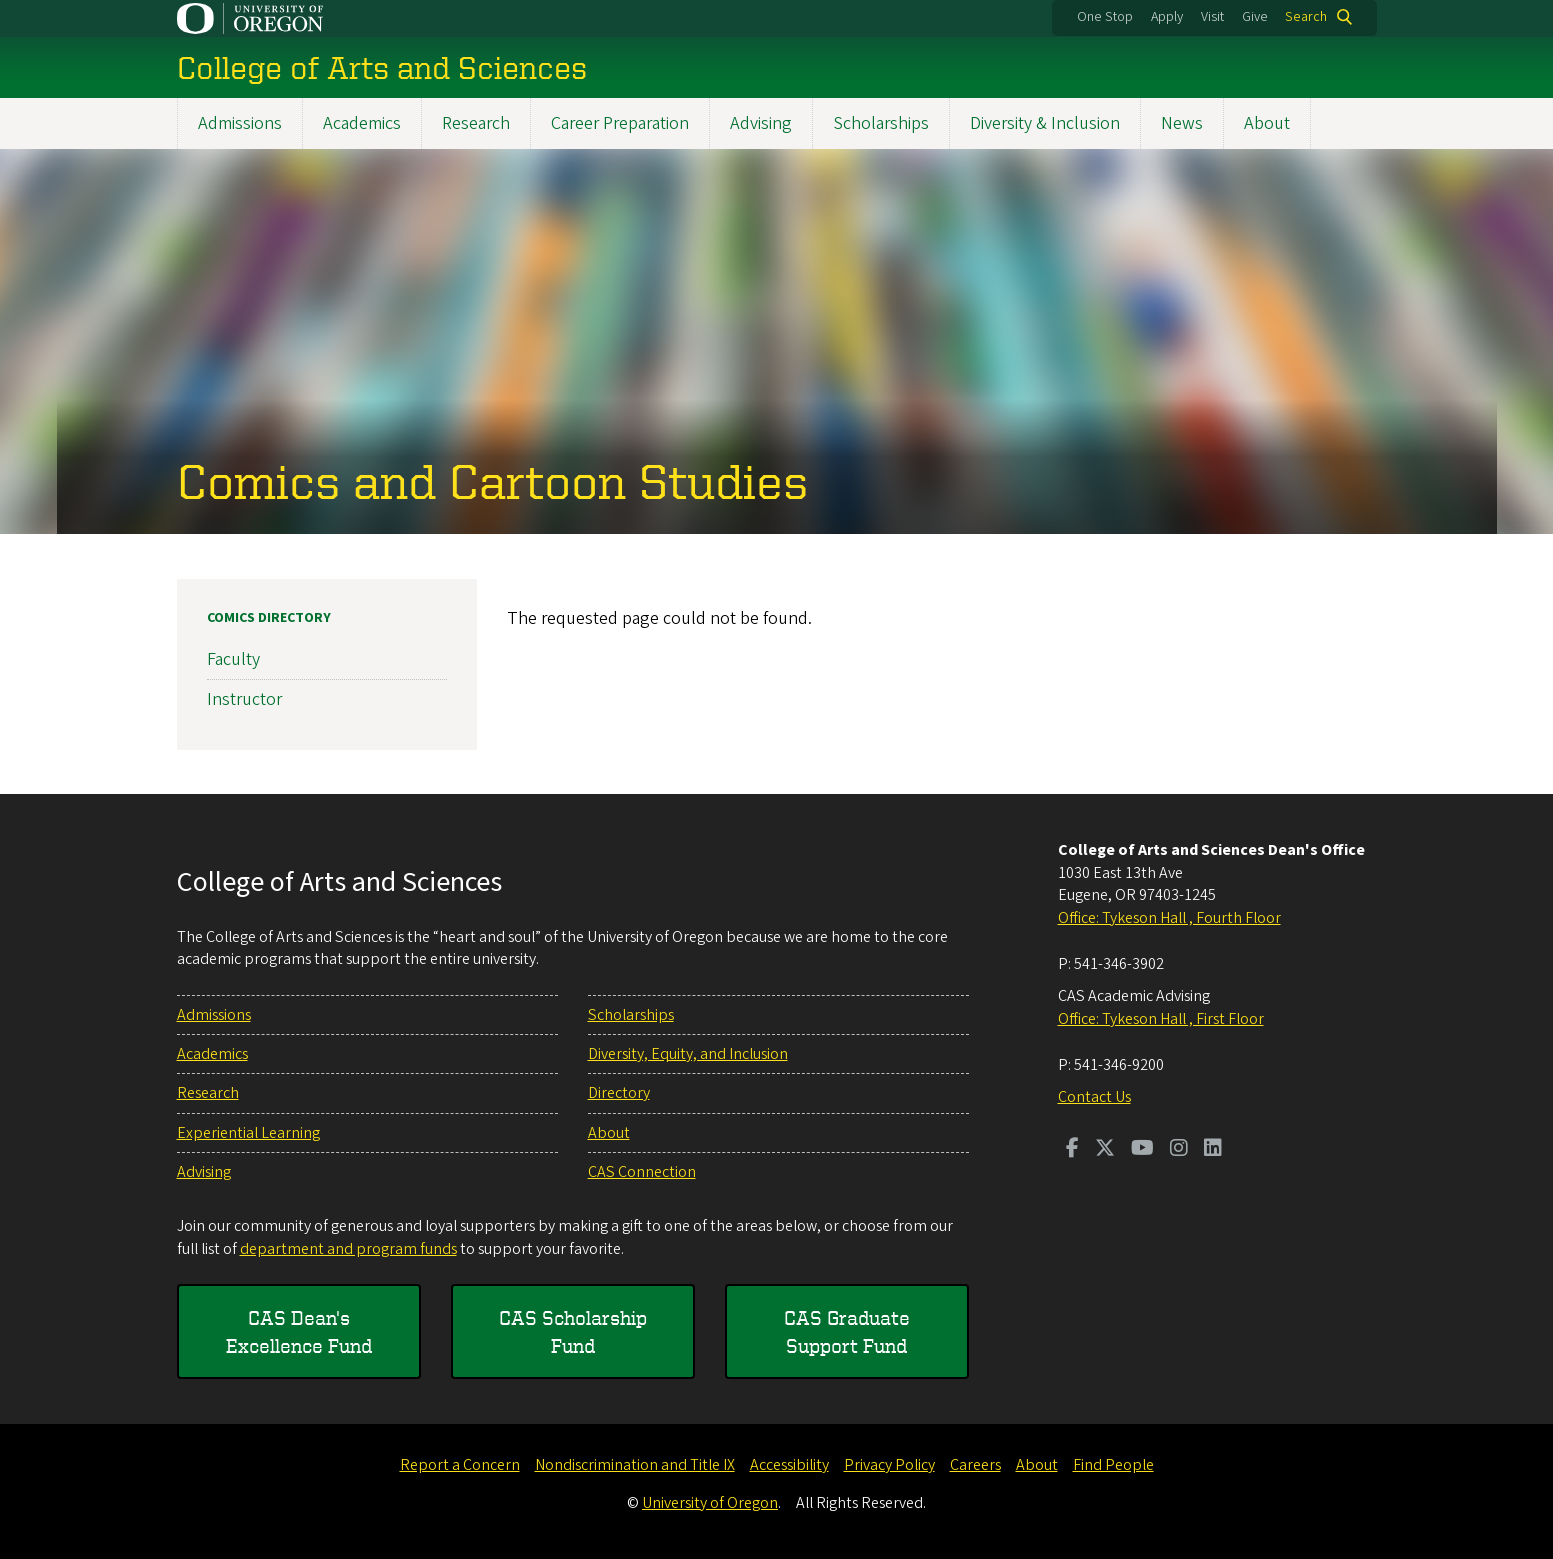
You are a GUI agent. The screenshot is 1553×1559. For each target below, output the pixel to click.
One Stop (1105, 17)
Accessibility (789, 1465)
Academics (362, 123)
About (1267, 123)
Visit (1212, 17)
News (1182, 123)
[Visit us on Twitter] (1105, 1150)
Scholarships (881, 123)
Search (1306, 17)
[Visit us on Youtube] (1142, 1150)
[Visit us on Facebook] (1072, 1150)
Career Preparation (620, 123)
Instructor (244, 699)
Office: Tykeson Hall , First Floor (1161, 1019)
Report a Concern (460, 1465)
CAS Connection (642, 1172)
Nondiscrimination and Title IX (635, 1465)
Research (476, 123)
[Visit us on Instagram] (1179, 1150)
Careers (975, 1465)
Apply (1167, 17)
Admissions (240, 123)
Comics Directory (269, 618)
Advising (761, 123)
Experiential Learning (248, 1133)
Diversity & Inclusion (1045, 123)
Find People (1113, 1465)
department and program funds (348, 1249)
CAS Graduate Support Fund (847, 1331)
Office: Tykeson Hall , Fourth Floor (1169, 918)
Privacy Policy (889, 1465)
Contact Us (1094, 1097)
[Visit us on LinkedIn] (1213, 1150)
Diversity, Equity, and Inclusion (688, 1054)
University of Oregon (710, 1503)
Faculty (233, 659)
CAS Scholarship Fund (573, 1331)
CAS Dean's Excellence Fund (299, 1331)
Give (1255, 17)
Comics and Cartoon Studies (492, 480)
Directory (619, 1093)
